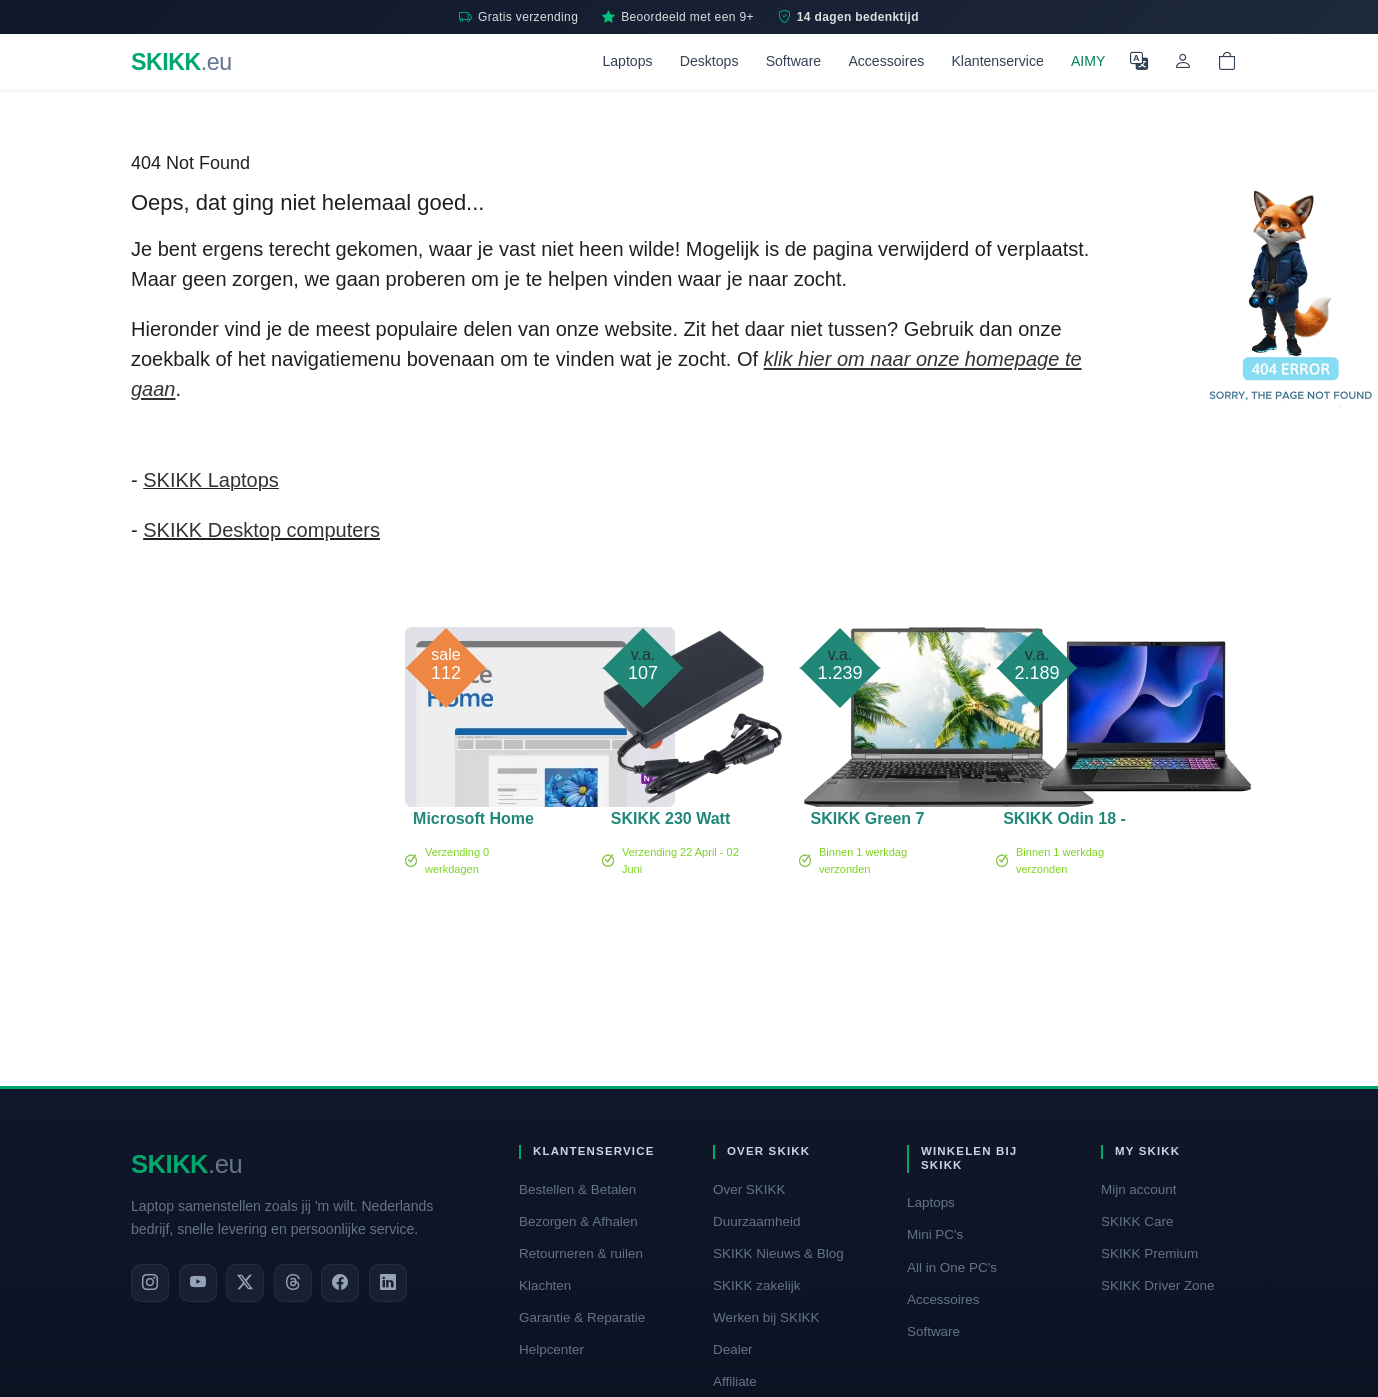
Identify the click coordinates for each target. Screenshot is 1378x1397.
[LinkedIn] (388, 1283)
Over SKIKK (749, 1189)
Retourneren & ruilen (581, 1253)
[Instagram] (150, 1283)
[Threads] (293, 1283)
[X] (245, 1283)
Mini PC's (935, 1234)
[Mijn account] (1183, 62)
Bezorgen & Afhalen (578, 1221)
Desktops (709, 61)
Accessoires (886, 61)
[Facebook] (340, 1283)
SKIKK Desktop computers (261, 530)
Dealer (733, 1349)
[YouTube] (198, 1283)
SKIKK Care (1137, 1221)
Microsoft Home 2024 (473, 822)
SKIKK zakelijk (756, 1285)
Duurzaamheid (756, 1221)
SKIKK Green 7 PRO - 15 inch (868, 822)
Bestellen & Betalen (577, 1189)
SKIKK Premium (1149, 1253)
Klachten (545, 1285)
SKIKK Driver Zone (1158, 1285)
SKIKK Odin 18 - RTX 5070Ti (1064, 822)
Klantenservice (997, 61)
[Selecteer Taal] (1139, 62)
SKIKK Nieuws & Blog (778, 1253)
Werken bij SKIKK (766, 1317)
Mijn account (1138, 1189)
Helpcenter (551, 1349)
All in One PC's (952, 1267)
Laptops (627, 61)
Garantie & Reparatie (582, 1317)
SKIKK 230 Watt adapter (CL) (670, 822)
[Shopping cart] (1227, 62)
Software (794, 61)
